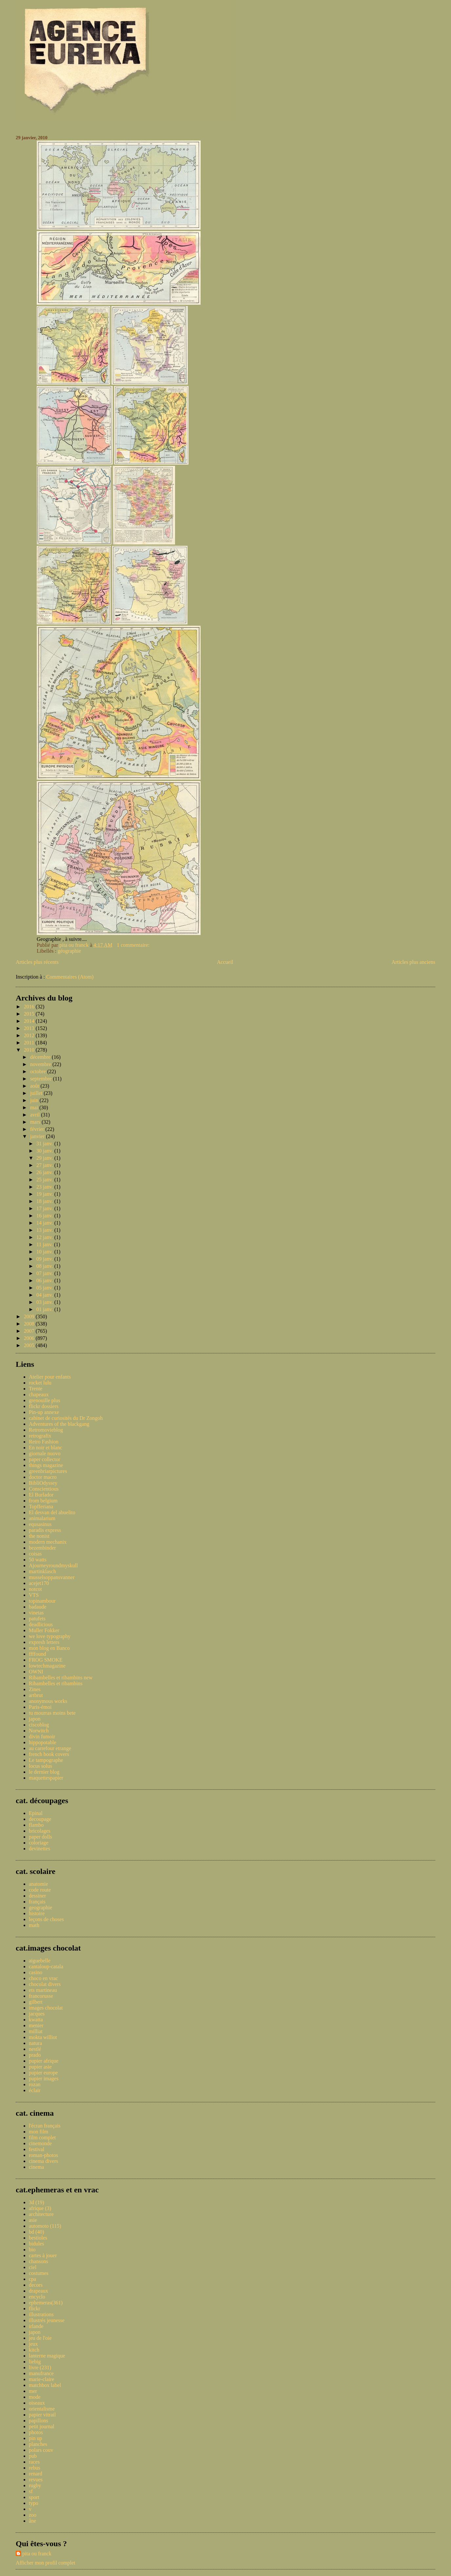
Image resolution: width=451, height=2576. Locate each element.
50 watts (38, 1559)
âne (32, 2521)
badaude (37, 1607)
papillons (38, 2420)
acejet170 (39, 1583)
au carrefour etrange (50, 1748)
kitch (34, 2350)
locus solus (40, 1766)
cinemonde (40, 2143)
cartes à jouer (43, 2255)
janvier (38, 1136)
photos (36, 2432)
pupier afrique (43, 2061)
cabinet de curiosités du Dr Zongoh (66, 1418)
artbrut (36, 1695)
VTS (34, 1595)
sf (31, 2491)
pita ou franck (36, 2553)
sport (34, 2497)
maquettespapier (46, 1778)
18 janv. (45, 1201)
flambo (36, 1825)
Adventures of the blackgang (59, 1424)
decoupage (40, 1819)
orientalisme (42, 2409)
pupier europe (43, 2072)
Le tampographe (46, 1760)
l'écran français (45, 2125)
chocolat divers (45, 1984)
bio (32, 2249)
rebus (34, 2468)
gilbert (36, 2002)
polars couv (41, 2450)
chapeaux (39, 1394)
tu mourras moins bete (52, 1713)
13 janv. (45, 1230)
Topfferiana (41, 1506)
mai (34, 1107)
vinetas (36, 1612)
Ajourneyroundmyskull (53, 1565)
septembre (41, 1078)
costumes (39, 2273)
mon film (38, 2131)
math (34, 1925)
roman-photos (43, 2155)
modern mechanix (48, 1542)
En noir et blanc (45, 1447)
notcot (35, 1589)
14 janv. (45, 1223)
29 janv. (45, 1158)
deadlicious (41, 1624)
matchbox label (45, 2385)
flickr (34, 2308)
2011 (29, 1042)
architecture (41, 2214)
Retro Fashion (43, 1441)
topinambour (42, 1601)
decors (36, 2285)
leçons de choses (46, 1919)
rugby (35, 2485)
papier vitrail (42, 2414)
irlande (36, 2326)
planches (38, 2444)
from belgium (43, 1500)
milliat (36, 2031)
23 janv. (45, 1187)
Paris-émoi (40, 1707)
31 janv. (45, 1143)
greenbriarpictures (48, 1471)
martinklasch (42, 1571)
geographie (40, 1907)
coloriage (39, 1842)
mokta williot (43, 2037)
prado (35, 2055)
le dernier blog (44, 1772)
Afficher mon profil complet (45, 2563)
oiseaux (37, 2403)
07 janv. (45, 1273)
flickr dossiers (43, 1406)
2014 (30, 1021)
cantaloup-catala (46, 1966)
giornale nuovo (44, 1453)
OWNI (36, 1671)
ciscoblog (39, 1724)
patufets (37, 1618)
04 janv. (45, 1295)
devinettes (39, 1848)
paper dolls (40, 1837)
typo (33, 2503)
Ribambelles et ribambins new (60, 1677)
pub (33, 2456)
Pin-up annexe (44, 1412)
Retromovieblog (46, 1430)
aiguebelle (39, 1960)
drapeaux (38, 2291)
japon (35, 1719)
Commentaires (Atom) (69, 977)
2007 (30, 1331)
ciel (32, 2267)
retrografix (40, 1436)
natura (35, 2043)
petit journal (41, 2426)
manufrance (41, 2373)
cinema (36, 2167)
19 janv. (45, 1194)
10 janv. (45, 1251)
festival (36, 2149)
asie (33, 2220)
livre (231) (40, 2367)
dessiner (37, 1896)
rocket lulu (40, 1382)
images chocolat (46, 2008)
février (38, 1129)
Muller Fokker (44, 1630)
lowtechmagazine (47, 1666)
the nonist (39, 1536)
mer (33, 2391)
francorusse (41, 1996)
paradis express (45, 1530)
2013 (30, 1028)
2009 (30, 1316)
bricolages (39, 1831)
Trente (35, 1388)
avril (35, 1114)
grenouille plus (44, 1400)
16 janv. (45, 1215)
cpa (32, 2279)
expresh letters (44, 1642)
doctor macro (43, 1477)
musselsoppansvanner (52, 1577)
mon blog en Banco (49, 1648)
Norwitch (39, 1730)
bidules (36, 2243)
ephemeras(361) (46, 2302)
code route (40, 1890)
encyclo (37, 2296)
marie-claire (41, 2379)
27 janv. (45, 1165)
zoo (32, 2515)
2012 (30, 1035)
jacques (37, 2013)
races (34, 2462)
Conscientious (44, 1489)
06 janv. (45, 1280)
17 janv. (45, 1208)
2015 (30, 1014)
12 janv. (45, 1237)
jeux (33, 2344)
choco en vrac (43, 1978)
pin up (35, 2438)
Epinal (36, 1813)
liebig (35, 2361)
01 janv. (45, 1309)
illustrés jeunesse (47, 2320)
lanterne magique (47, 2355)
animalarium (42, 1518)
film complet (42, 2137)
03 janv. (45, 1302)
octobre (38, 1071)
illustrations (41, 2314)
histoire (37, 1913)
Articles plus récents (37, 962)
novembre (41, 1064)
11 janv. (45, 1244)
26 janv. (45, 1172)
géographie (69, 951)
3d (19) (36, 2202)
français (37, 1901)
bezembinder (42, 1548)
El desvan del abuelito (52, 1512)
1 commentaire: (134, 945)
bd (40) (36, 2232)
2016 (30, 1006)
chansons (38, 2261)
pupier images (43, 2078)
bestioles (38, 2238)
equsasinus (40, 1524)
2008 (30, 1323)
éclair (35, 2090)
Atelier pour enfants (50, 1377)
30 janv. (45, 1151)
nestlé (35, 2049)
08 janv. (45, 1266)
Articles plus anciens (413, 962)
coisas (35, 1553)
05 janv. (45, 1287)
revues (36, 2479)
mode (35, 2397)
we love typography (49, 1636)
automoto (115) (45, 2226)
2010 (30, 1050)
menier (36, 2025)
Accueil (225, 962)
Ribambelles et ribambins (56, 1683)
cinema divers (43, 2161)
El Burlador (41, 1495)
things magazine (46, 1465)
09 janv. (45, 1259)
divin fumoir (42, 1736)
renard (35, 2473)
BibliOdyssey (43, 1483)
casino (35, 1972)
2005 (30, 1345)
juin (35, 1100)
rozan (35, 2084)
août (35, 1086)
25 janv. (45, 1179)
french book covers (49, 1754)
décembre (41, 1057)
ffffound (37, 1654)
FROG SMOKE (46, 1660)
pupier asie (40, 2067)
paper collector (44, 1459)
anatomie (38, 1884)
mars (36, 1122)
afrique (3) (40, 2208)
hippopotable (42, 1742)
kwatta (36, 2019)
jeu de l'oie (40, 2338)
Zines (35, 1689)
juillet (37, 1093)
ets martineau (43, 1990)
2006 (30, 1338)
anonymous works (48, 1701)
